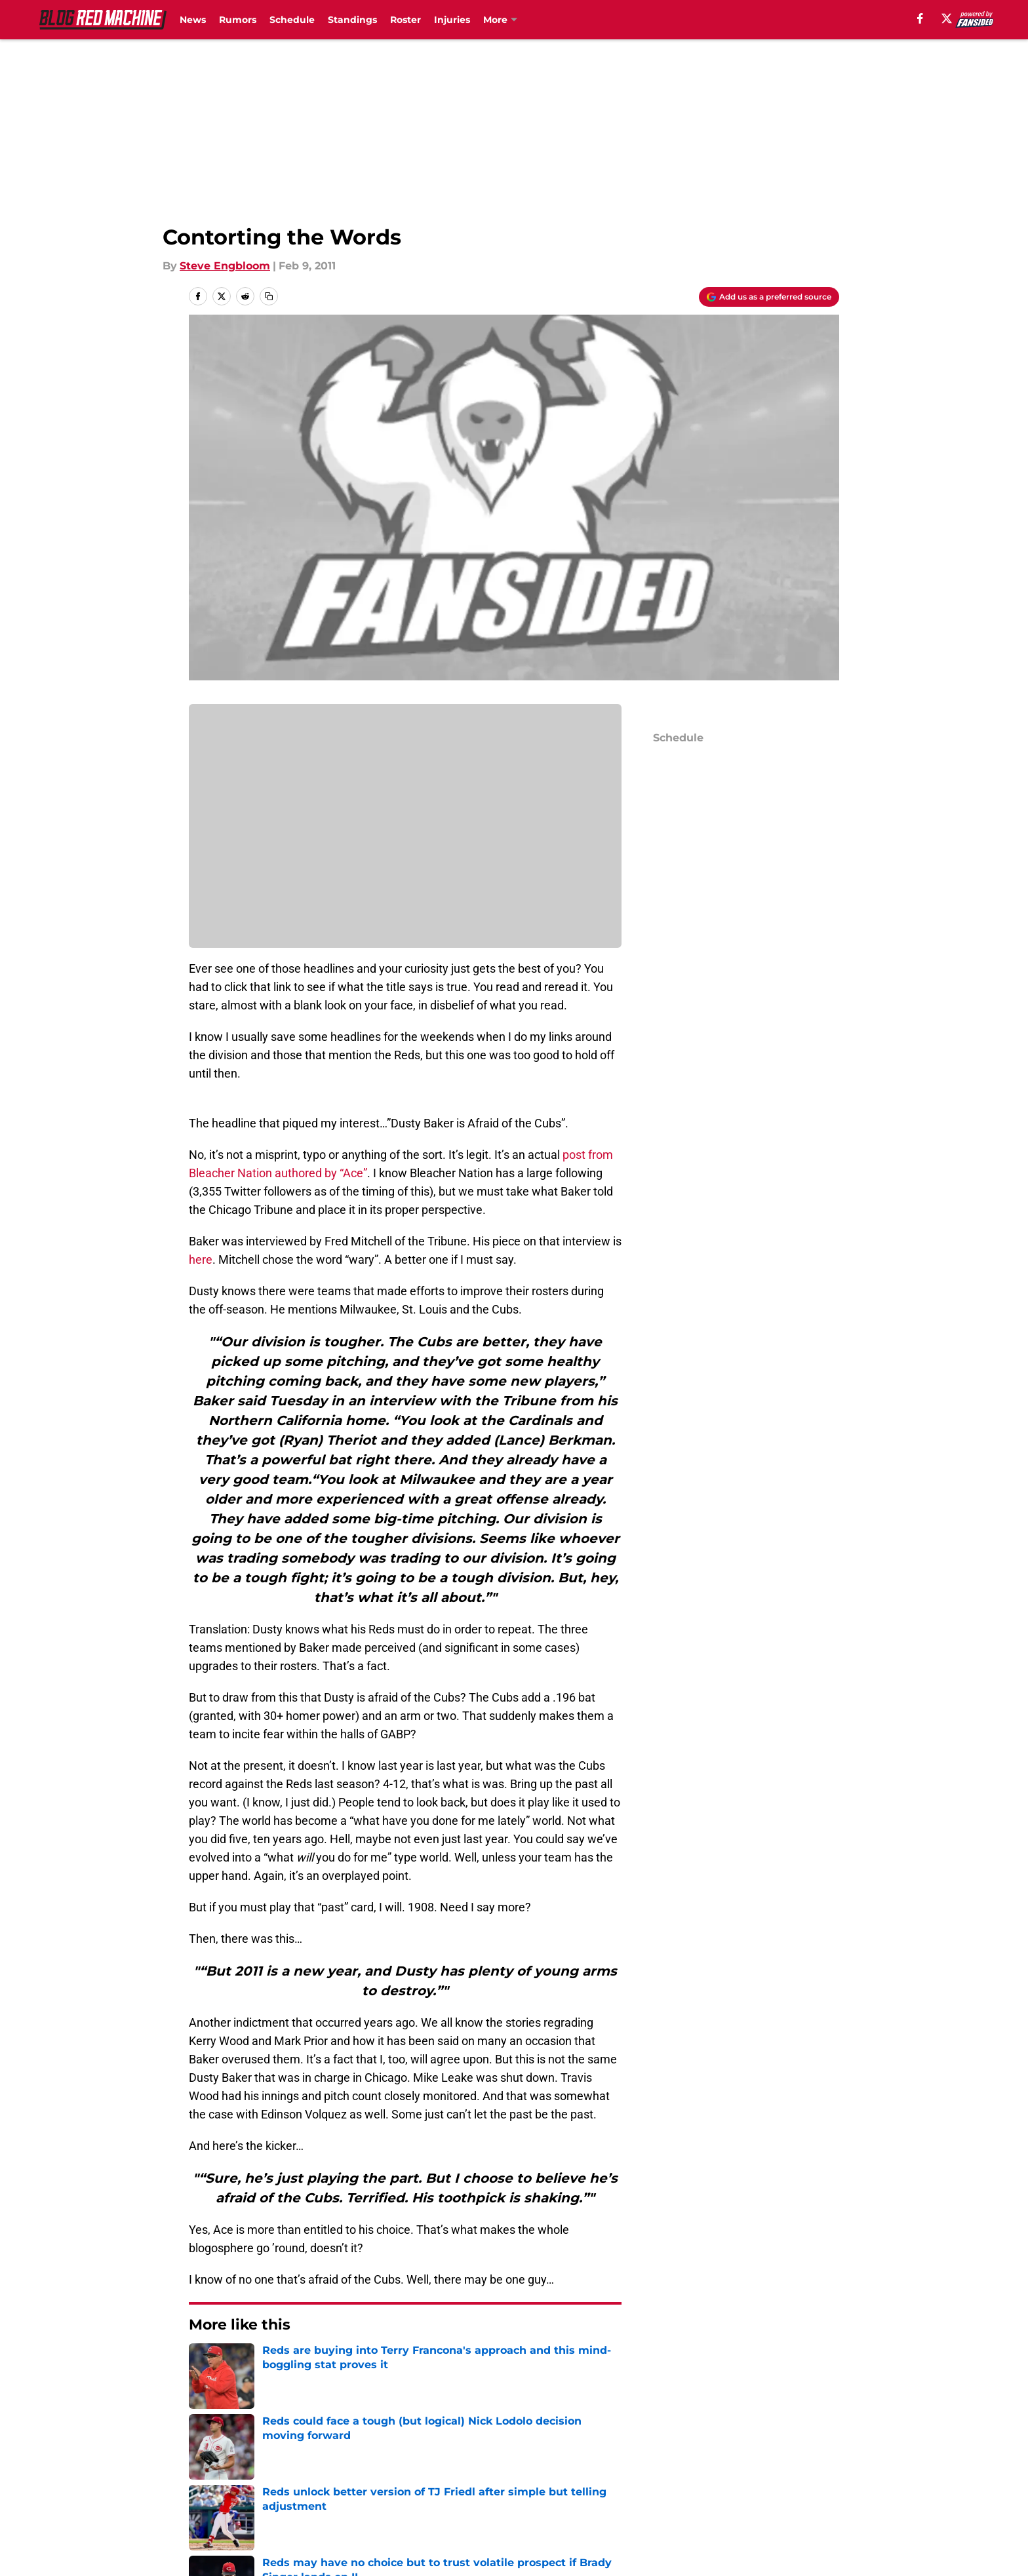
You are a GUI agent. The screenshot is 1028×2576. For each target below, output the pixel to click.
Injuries (452, 20)
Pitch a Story (362, 2481)
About (206, 2456)
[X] (946, 18)
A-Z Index (530, 2505)
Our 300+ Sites (667, 2456)
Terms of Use (663, 2481)
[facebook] (920, 18)
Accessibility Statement (390, 2505)
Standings (352, 20)
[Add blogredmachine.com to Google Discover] (769, 297)
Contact (525, 2456)
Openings (353, 2456)
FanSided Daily (228, 2481)
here (200, 1259)
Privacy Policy (540, 2481)
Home (203, 2364)
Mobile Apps (801, 2456)
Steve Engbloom (225, 266)
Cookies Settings (673, 2505)
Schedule (292, 20)
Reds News (257, 2364)
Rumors (237, 20)
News (193, 20)
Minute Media (119, 2540)
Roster (405, 20)
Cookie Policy (804, 2481)
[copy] (269, 296)
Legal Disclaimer (233, 2505)
